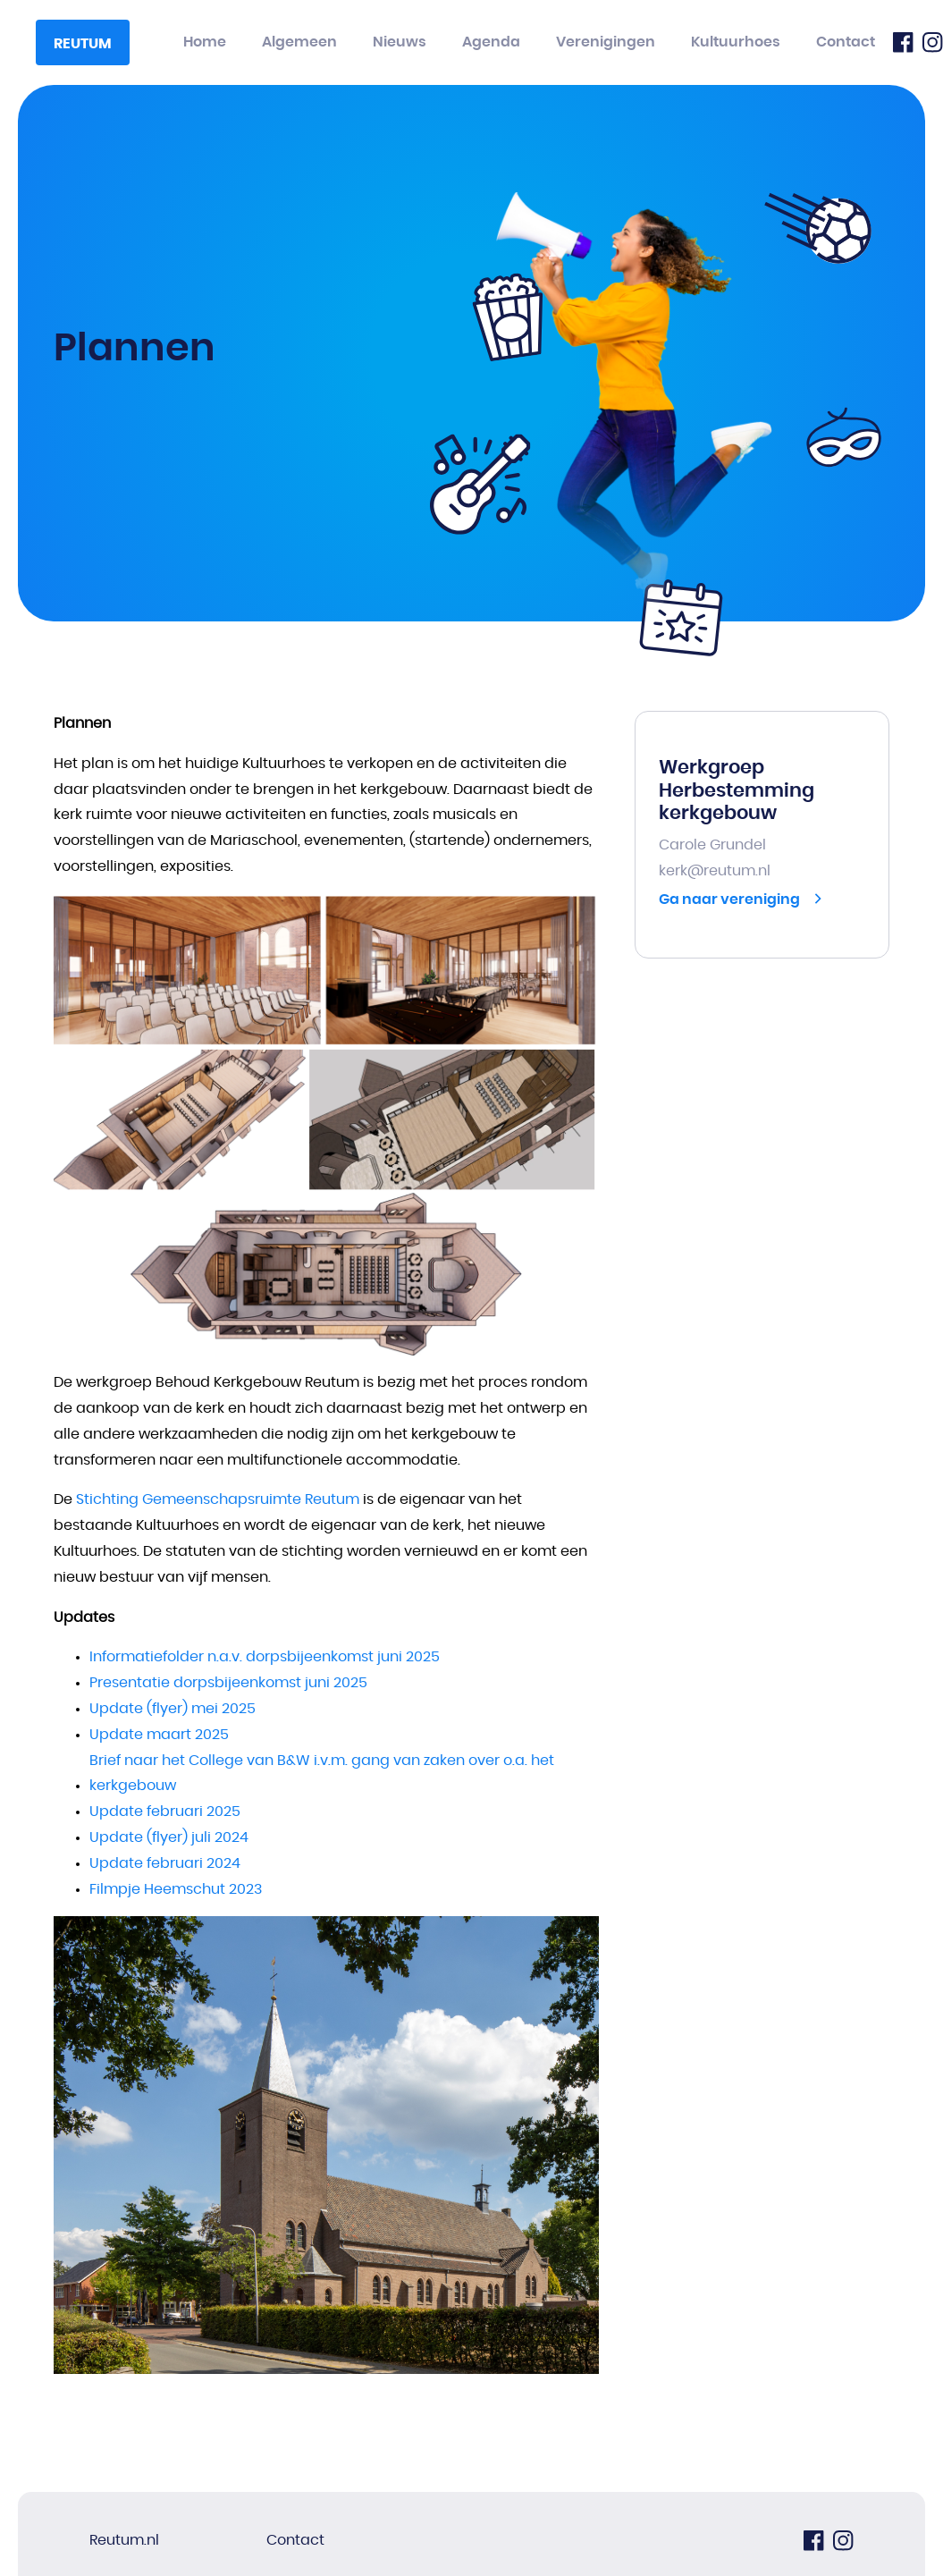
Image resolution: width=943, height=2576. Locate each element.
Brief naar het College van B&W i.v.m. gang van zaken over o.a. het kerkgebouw (321, 1773)
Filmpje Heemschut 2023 (175, 1889)
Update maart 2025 (159, 1734)
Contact (845, 42)
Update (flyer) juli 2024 (168, 1837)
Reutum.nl (124, 2540)
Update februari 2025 (164, 1811)
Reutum (83, 44)
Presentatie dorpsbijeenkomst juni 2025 (228, 1683)
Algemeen (299, 42)
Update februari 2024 (164, 1863)
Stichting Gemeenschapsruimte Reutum (217, 1499)
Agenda (491, 42)
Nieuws (399, 42)
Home (204, 42)
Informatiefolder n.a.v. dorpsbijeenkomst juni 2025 (264, 1657)
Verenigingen (605, 42)
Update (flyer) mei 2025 (172, 1709)
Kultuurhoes (735, 42)
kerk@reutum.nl (714, 871)
